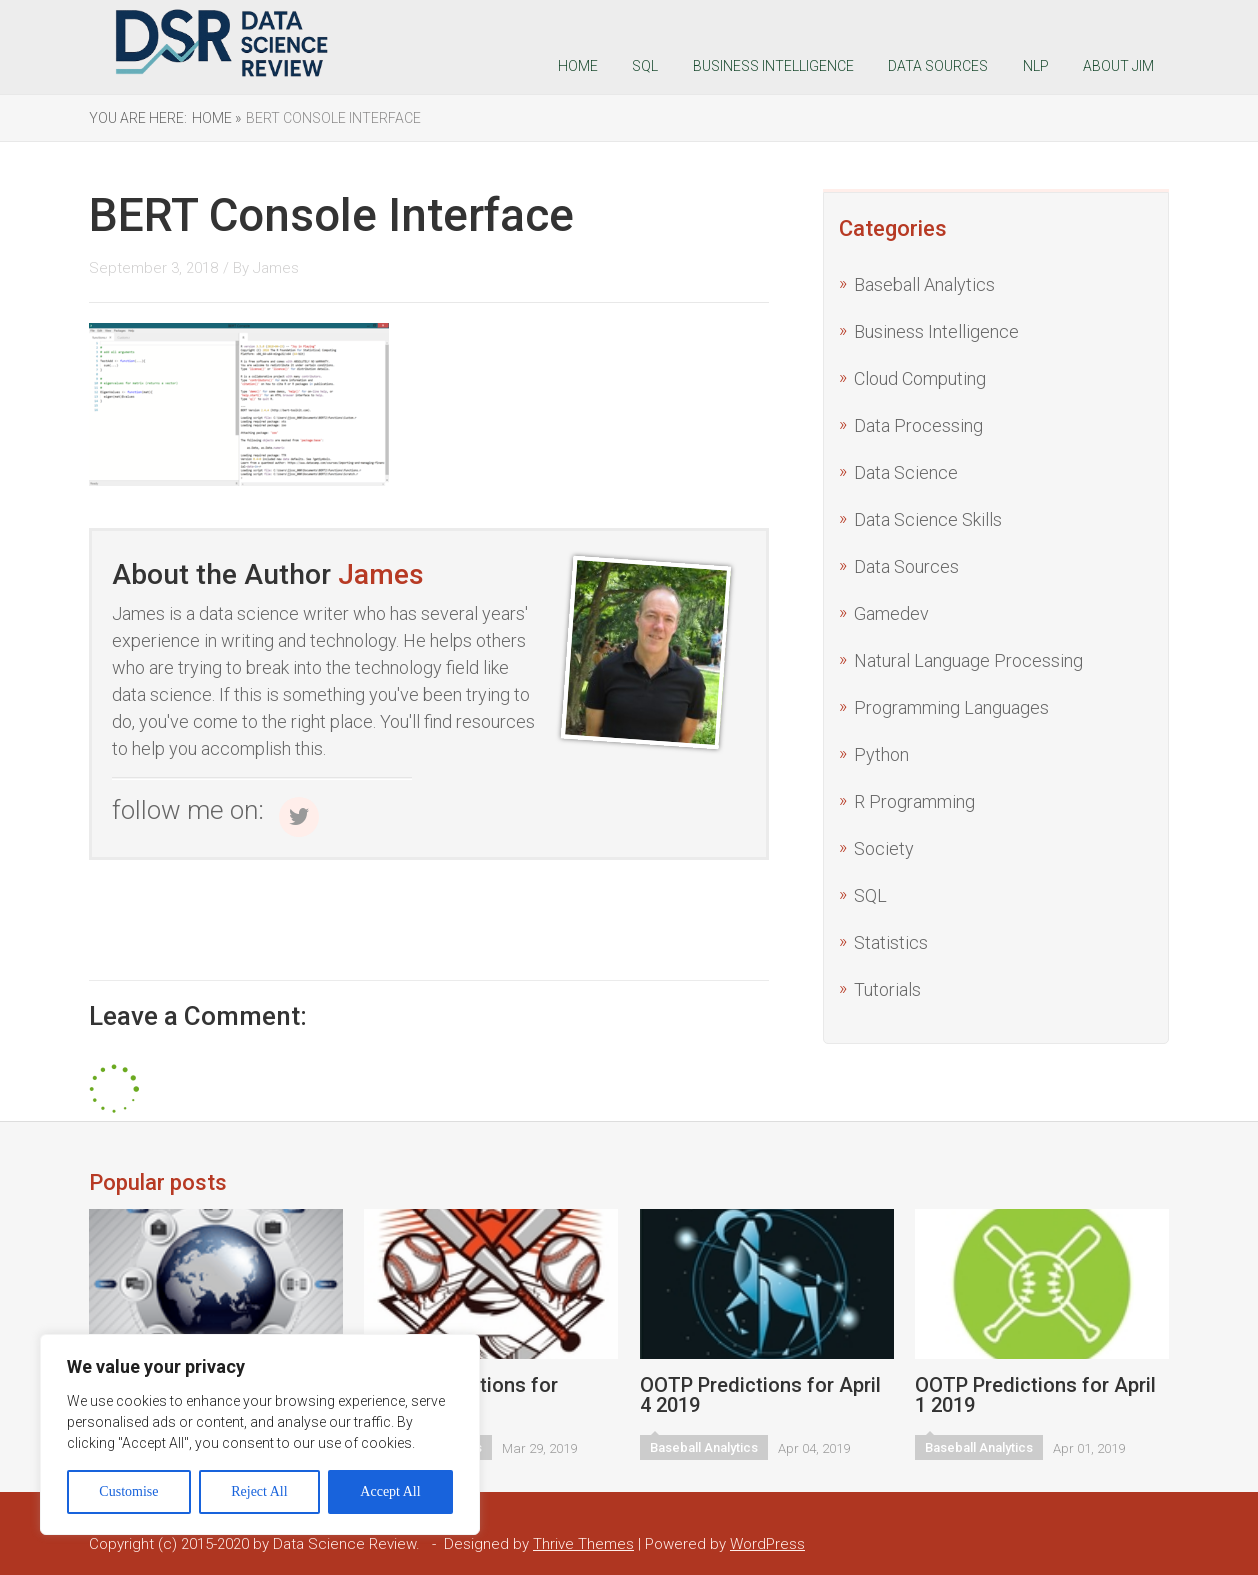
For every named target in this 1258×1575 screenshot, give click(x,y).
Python (881, 754)
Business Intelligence (773, 66)
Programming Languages (951, 707)
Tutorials (887, 989)
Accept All (390, 1491)
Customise (128, 1491)
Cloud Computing (920, 378)
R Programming (914, 801)
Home (578, 66)
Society (884, 848)
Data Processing (918, 425)
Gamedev (891, 613)
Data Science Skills (928, 519)
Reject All (259, 1491)
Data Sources (938, 66)
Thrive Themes (583, 1544)
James (276, 268)
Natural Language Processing (968, 660)
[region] (260, 1434)
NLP (1036, 66)
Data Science (906, 472)
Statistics (891, 942)
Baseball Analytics (924, 284)
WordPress (767, 1544)
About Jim (1118, 66)
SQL (645, 66)
